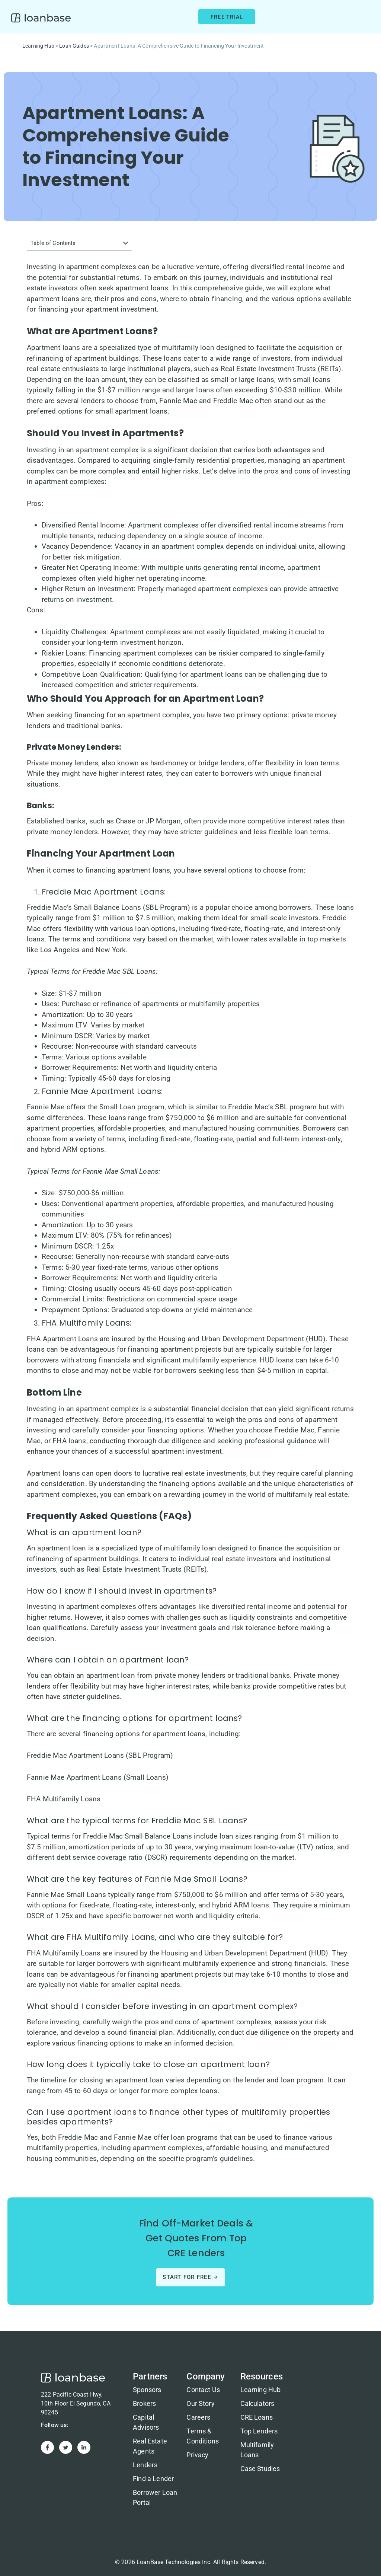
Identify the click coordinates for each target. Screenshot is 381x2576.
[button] (125, 243)
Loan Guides (74, 46)
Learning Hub (38, 46)
